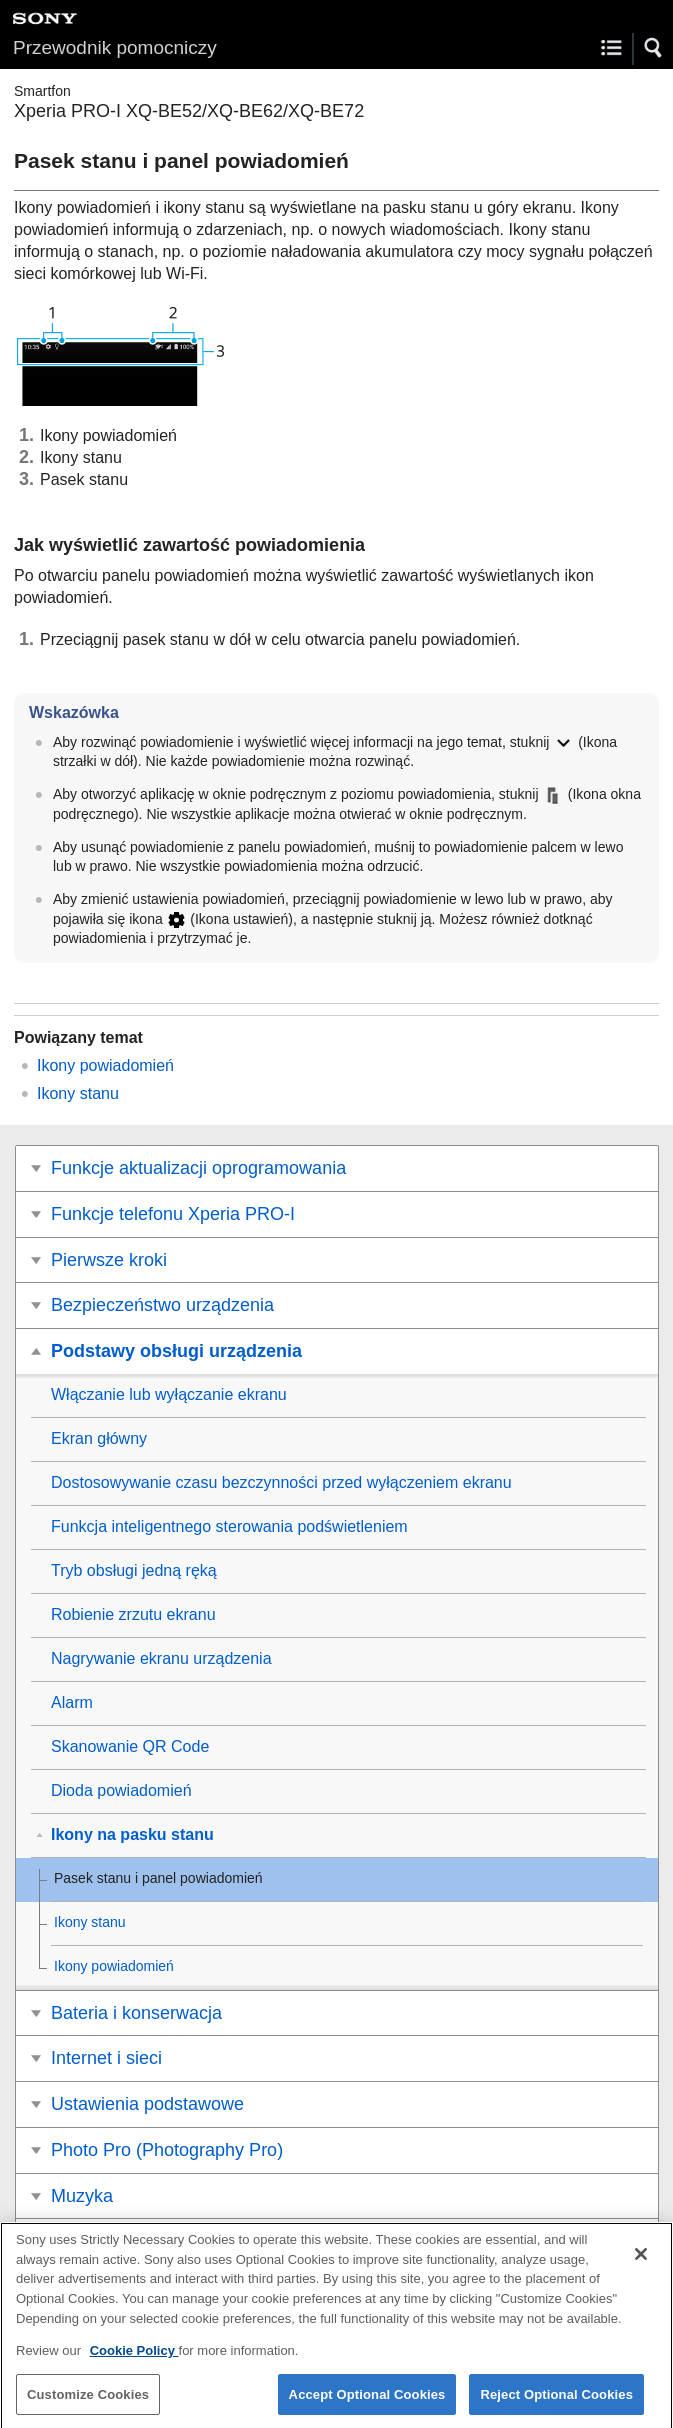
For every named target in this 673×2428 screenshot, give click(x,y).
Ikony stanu (78, 1093)
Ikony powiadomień (105, 1065)
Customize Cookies (88, 2405)
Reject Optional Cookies (556, 2405)
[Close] (641, 2266)
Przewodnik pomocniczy (115, 47)
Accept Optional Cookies (367, 2405)
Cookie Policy (134, 2361)
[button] (654, 48)
